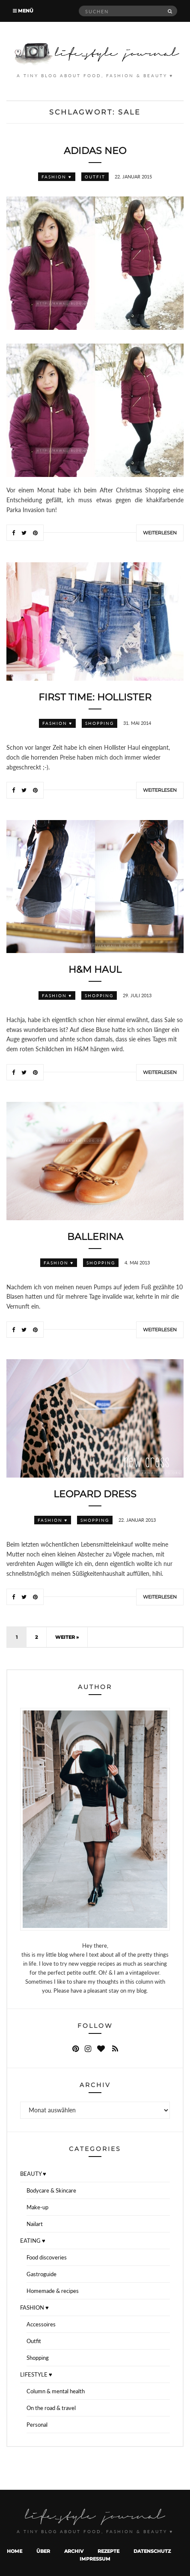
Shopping (99, 723)
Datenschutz (152, 2551)
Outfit (95, 176)
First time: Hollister (95, 697)
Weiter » (67, 1637)
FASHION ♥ (57, 176)
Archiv (73, 2551)
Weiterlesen (160, 533)
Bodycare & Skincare (51, 2190)
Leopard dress (95, 1494)
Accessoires (41, 2324)
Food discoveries (47, 2257)
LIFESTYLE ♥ (36, 2374)
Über (43, 2551)
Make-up (37, 2207)
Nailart (35, 2223)
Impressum (95, 2559)
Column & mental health (56, 2391)
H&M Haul (95, 969)
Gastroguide (41, 2274)
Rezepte (108, 2551)
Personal (37, 2424)
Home (14, 2551)
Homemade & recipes (53, 2290)
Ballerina (95, 1237)
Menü (23, 11)
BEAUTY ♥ (33, 2173)
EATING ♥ (32, 2240)
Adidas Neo (95, 151)
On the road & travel (51, 2407)
